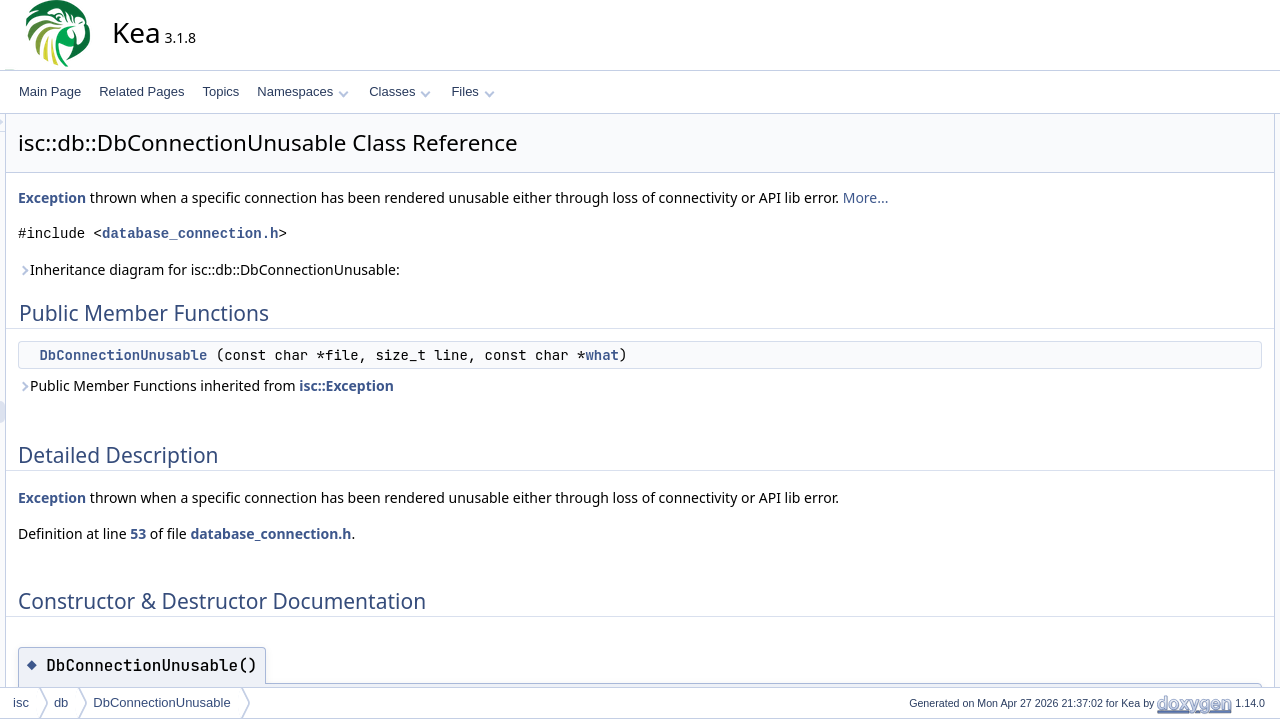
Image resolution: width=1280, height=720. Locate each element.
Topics (220, 91)
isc (21, 702)
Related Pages (141, 91)
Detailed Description (1180, 169)
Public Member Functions (1194, 125)
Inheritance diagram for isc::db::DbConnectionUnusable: (389, 269)
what (782, 355)
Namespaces (302, 91)
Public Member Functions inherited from (386, 385)
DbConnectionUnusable (303, 355)
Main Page (50, 91)
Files (472, 91)
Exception (232, 197)
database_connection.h (370, 233)
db (61, 702)
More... (1046, 197)
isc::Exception (526, 385)
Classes (400, 91)
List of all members (1177, 235)
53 (318, 533)
